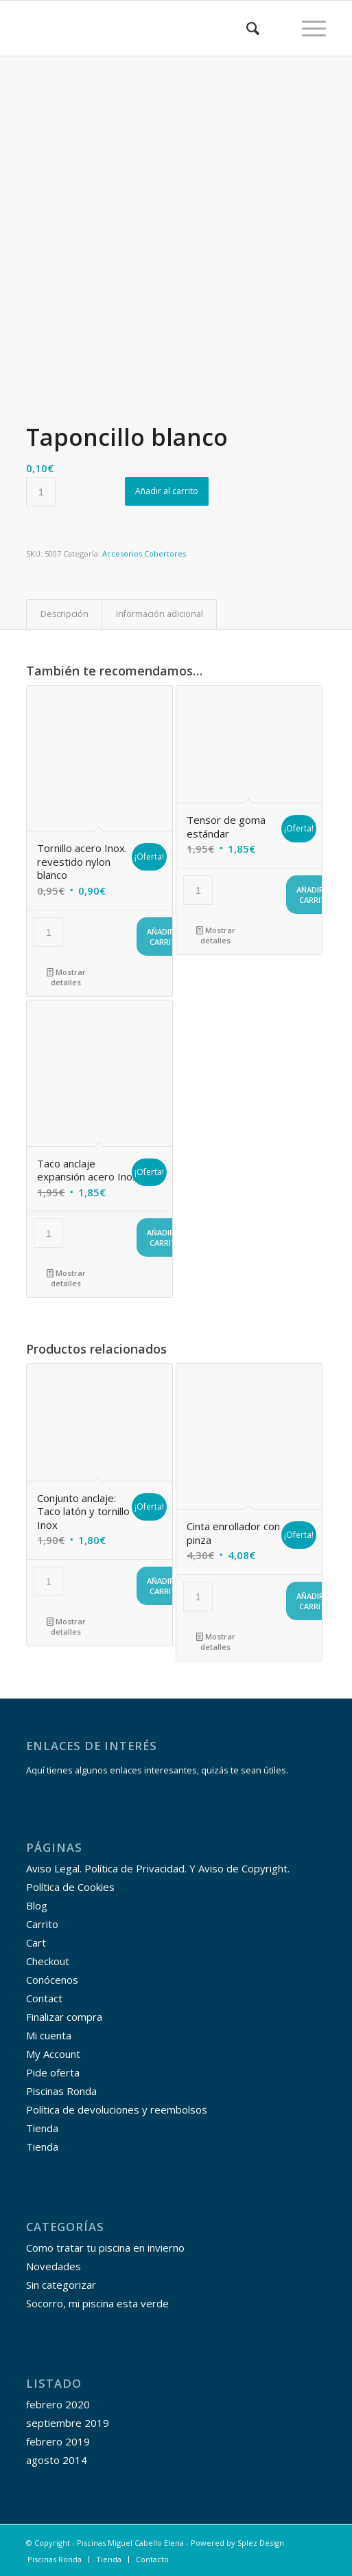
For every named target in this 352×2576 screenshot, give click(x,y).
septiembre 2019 (67, 2423)
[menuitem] (246, 28)
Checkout (47, 1961)
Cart (36, 1942)
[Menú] (307, 28)
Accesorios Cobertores (144, 553)
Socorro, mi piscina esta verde (97, 2303)
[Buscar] (246, 28)
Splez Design (260, 2543)
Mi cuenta (48, 2035)
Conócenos (52, 1979)
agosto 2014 (56, 2460)
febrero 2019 (58, 2441)
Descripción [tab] (64, 614)
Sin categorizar (61, 2285)
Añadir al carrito (166, 491)
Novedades (53, 2266)
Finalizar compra (64, 2017)
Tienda (42, 2128)
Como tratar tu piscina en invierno (105, 2247)
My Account (53, 2054)
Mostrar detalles (66, 976)
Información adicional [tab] (159, 614)
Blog (36, 1905)
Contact (44, 1998)
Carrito (42, 1924)
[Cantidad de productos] (41, 491)
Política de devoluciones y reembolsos (116, 2109)
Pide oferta (53, 2072)
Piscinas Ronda (61, 2091)
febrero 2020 (58, 2404)
